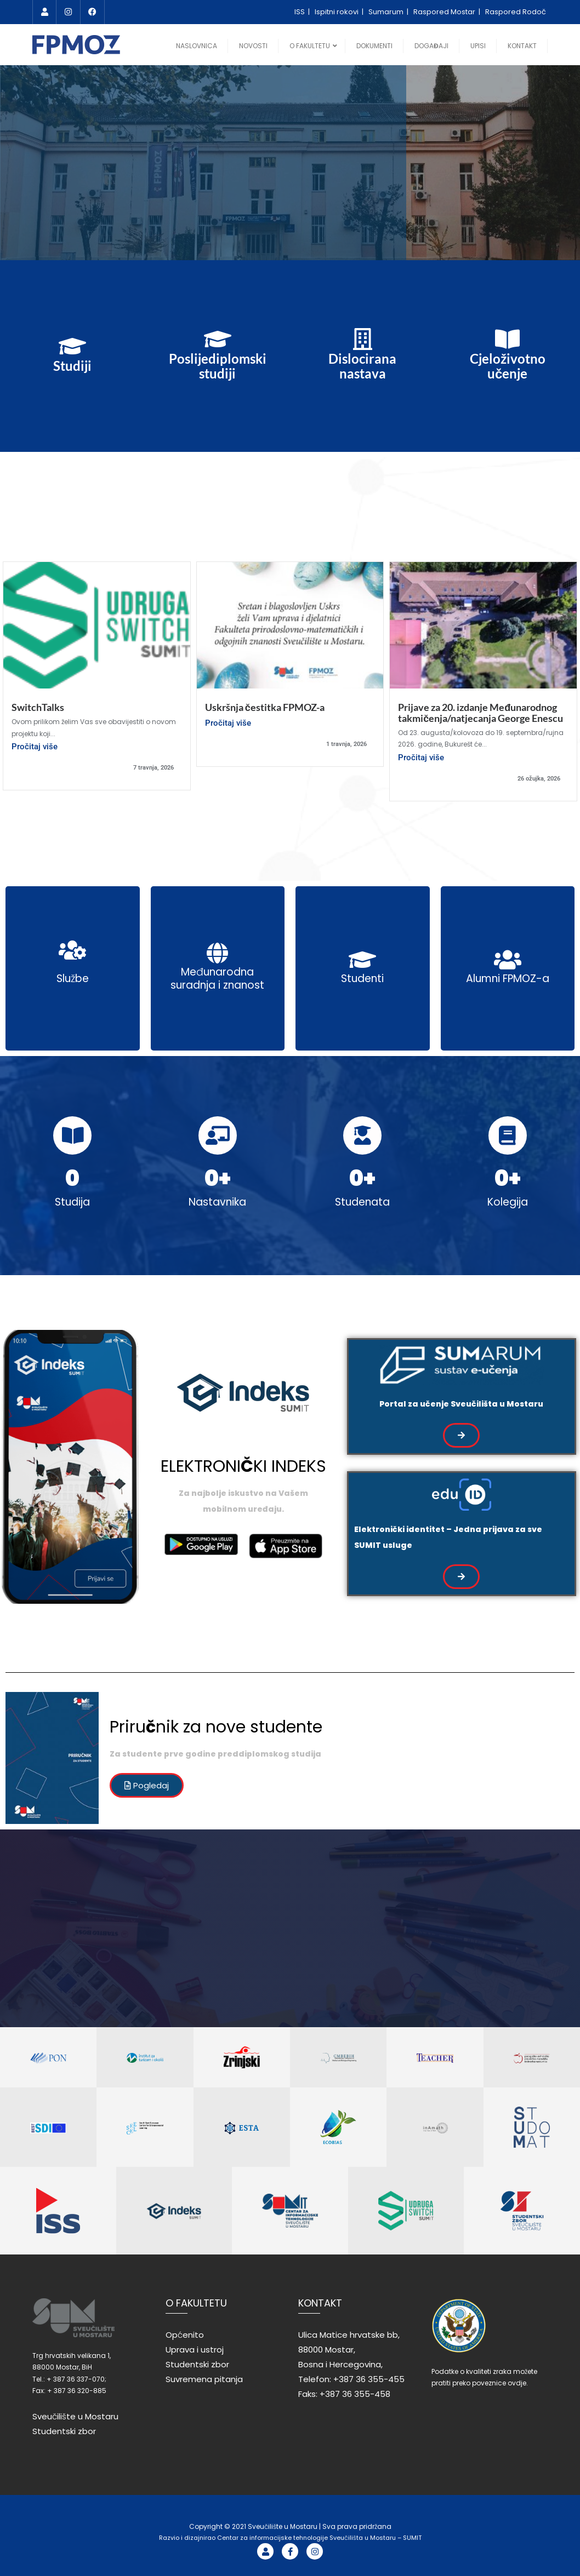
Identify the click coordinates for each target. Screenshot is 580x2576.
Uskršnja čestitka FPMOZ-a (265, 707)
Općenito (185, 2334)
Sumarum (386, 12)
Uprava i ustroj (195, 2349)
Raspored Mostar (445, 12)
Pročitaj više (35, 746)
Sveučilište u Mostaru (75, 2416)
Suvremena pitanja (204, 2379)
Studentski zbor (64, 2431)
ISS (300, 12)
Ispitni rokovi (337, 12)
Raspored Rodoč (515, 12)
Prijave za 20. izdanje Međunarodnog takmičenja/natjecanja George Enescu (480, 712)
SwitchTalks (38, 707)
